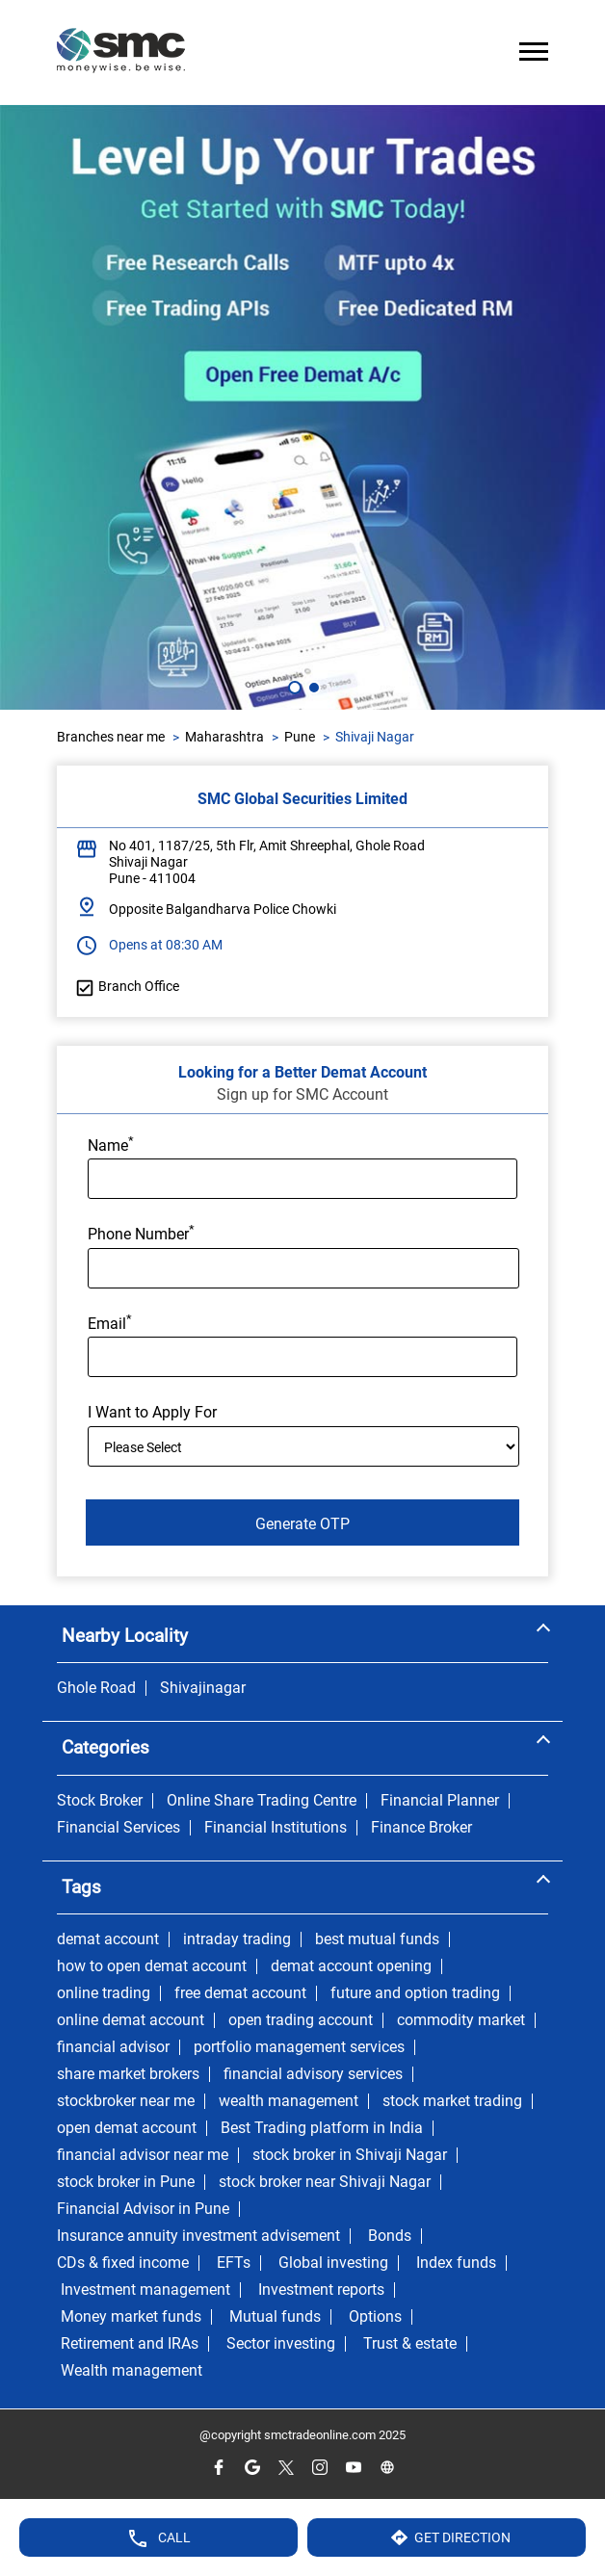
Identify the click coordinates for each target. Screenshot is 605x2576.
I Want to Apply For (152, 1413)
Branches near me (111, 736)
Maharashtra (224, 736)
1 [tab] (293, 685)
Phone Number (141, 1232)
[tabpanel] (302, 407)
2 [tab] (312, 685)
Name (111, 1144)
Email (110, 1322)
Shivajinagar (203, 1688)
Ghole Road (96, 1688)
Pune (299, 736)
